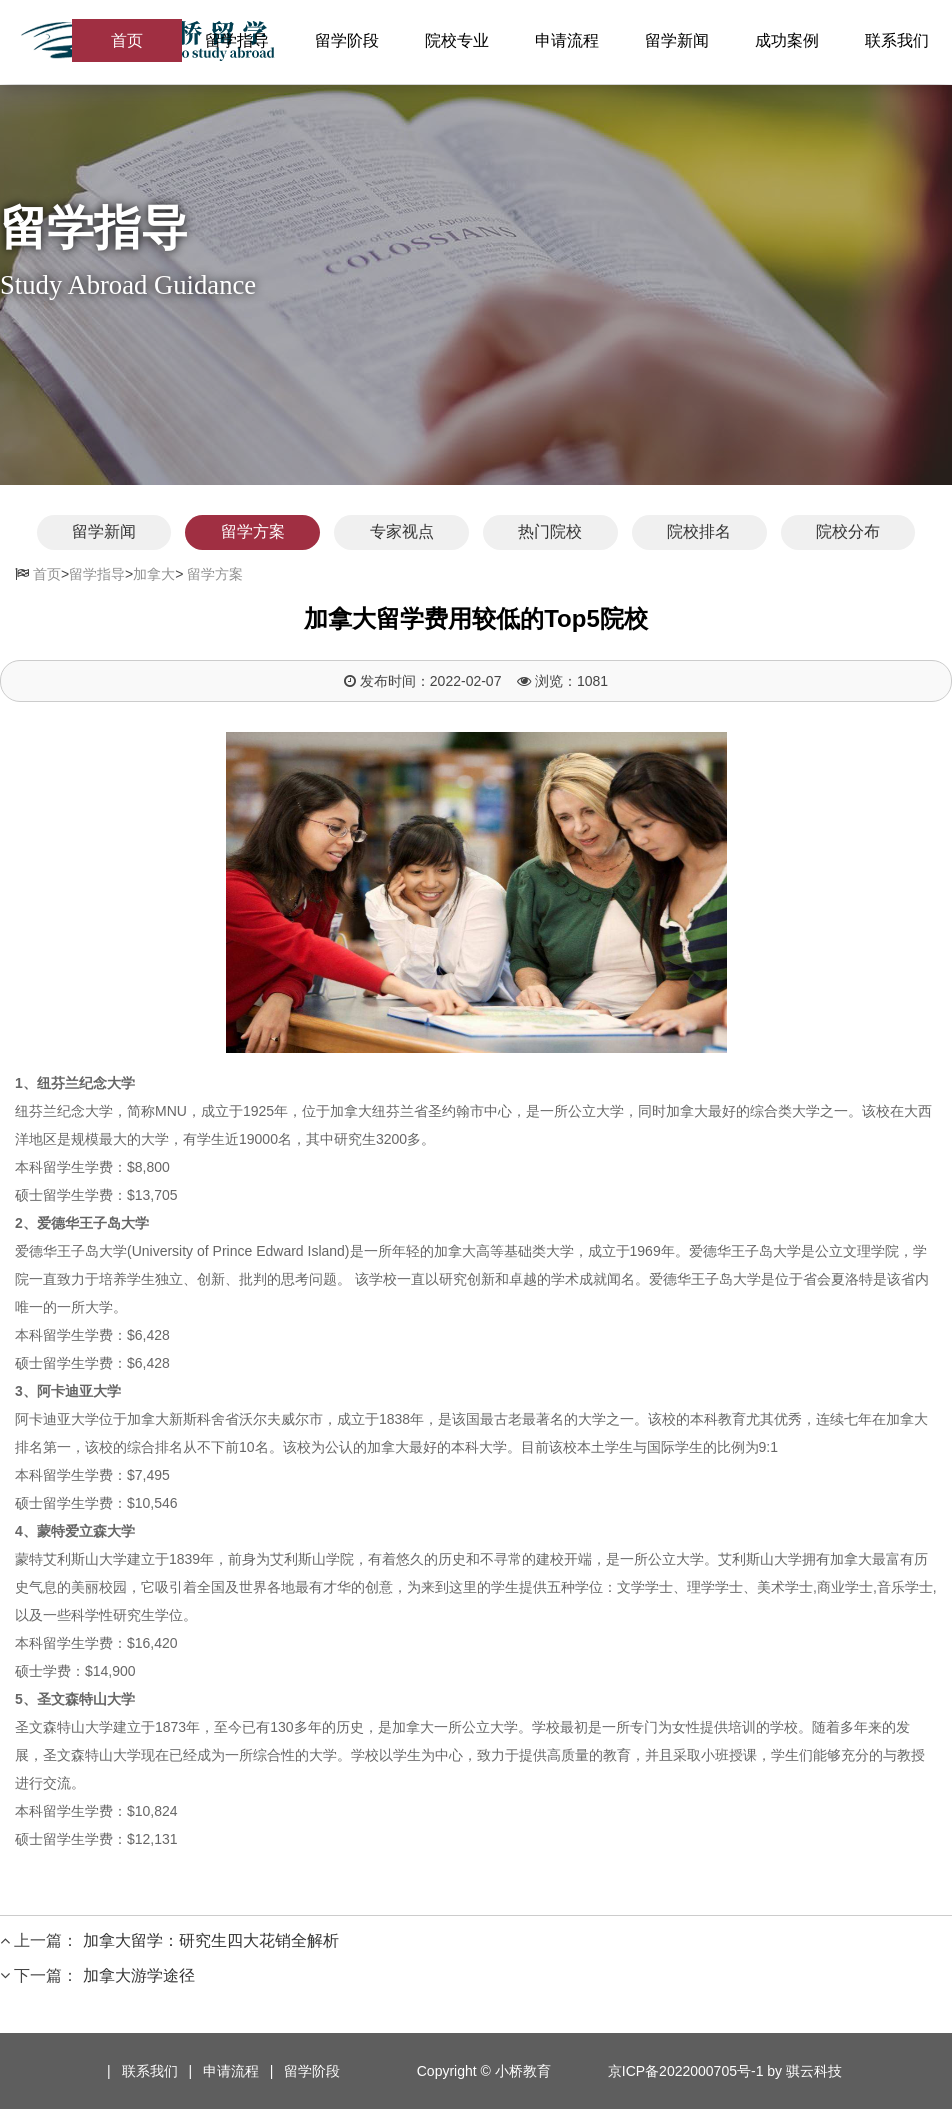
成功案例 (787, 41)
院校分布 (872, 532)
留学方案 (238, 532)
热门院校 (555, 532)
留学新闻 (677, 41)
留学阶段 (347, 41)
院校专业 (457, 41)
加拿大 (154, 573)
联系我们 (897, 41)
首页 (127, 41)
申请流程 (567, 41)
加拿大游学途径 (139, 1974)
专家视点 (397, 532)
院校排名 (714, 532)
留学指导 (237, 41)
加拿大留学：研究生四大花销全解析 (211, 1939)
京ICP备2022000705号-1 (686, 2070)
